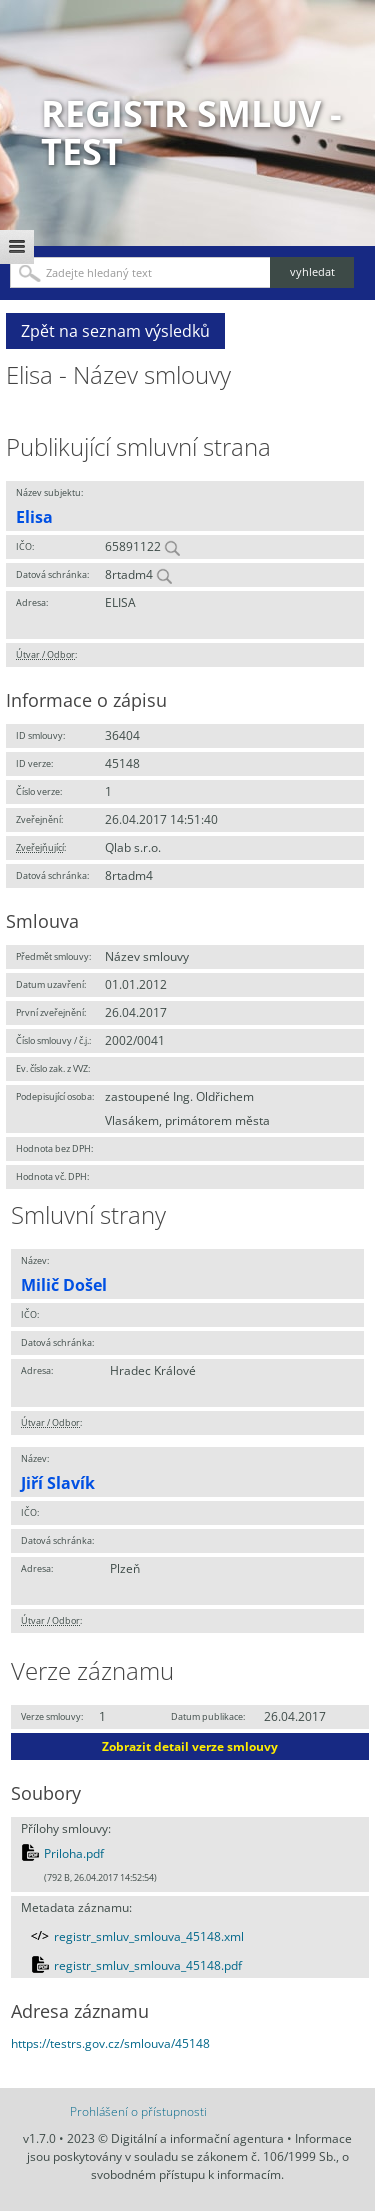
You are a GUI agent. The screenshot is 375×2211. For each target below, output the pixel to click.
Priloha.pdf (74, 1853)
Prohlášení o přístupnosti (138, 2111)
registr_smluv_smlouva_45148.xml (149, 1936)
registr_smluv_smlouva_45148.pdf (148, 1965)
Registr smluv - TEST (191, 132)
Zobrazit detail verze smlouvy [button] (190, 1746)
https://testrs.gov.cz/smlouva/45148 (110, 2043)
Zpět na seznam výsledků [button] (115, 331)
